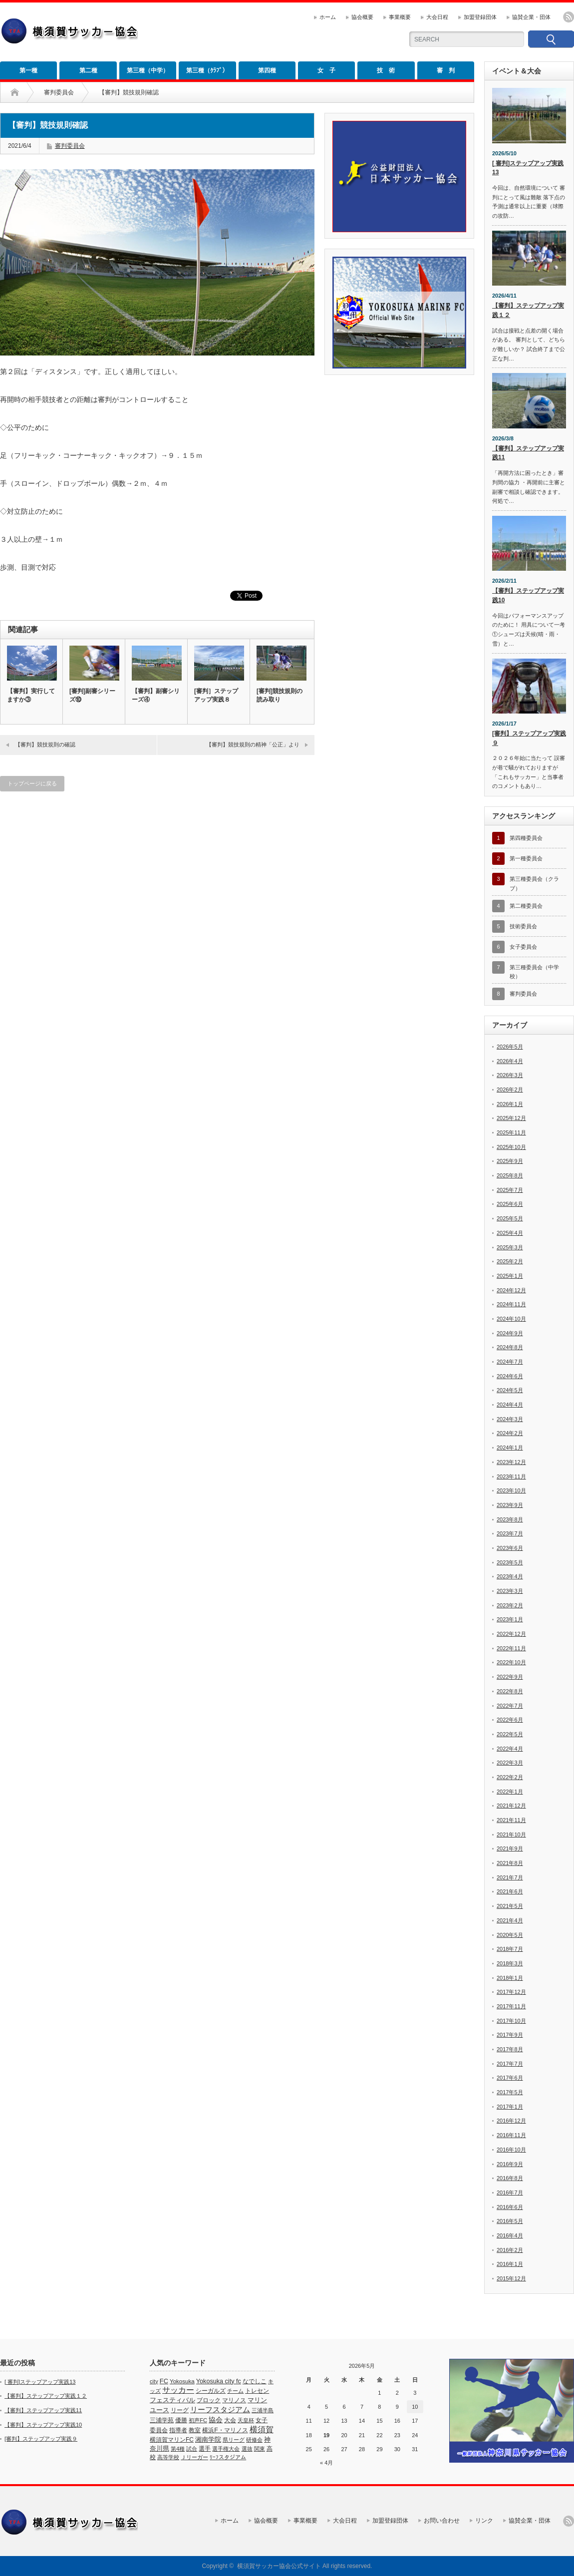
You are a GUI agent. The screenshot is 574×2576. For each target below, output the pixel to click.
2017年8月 (510, 2049)
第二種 (88, 70)
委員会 (159, 2430)
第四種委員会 (526, 838)
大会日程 (437, 17)
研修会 (254, 2440)
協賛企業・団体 (531, 17)
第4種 (178, 2449)
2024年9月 (510, 1333)
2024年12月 (511, 1290)
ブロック (209, 2400)
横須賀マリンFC (172, 2439)
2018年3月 (510, 1963)
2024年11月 (511, 1304)
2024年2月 (510, 1433)
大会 (230, 2420)
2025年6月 (510, 1204)
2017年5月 (510, 2092)
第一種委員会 (526, 858)
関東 (259, 2449)
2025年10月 (511, 1147)
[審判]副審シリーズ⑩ (92, 695)
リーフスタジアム (220, 2409)
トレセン (257, 2390)
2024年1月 (510, 1448)
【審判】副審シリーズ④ (156, 695)
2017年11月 (511, 2006)
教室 (195, 2430)
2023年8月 (510, 1519)
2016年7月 (510, 2193)
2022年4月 (510, 1749)
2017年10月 (511, 2021)
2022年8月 (510, 1691)
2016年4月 (510, 2235)
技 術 (386, 70)
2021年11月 (511, 1820)
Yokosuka (182, 2381)
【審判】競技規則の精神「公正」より (252, 744)
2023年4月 (510, 1576)
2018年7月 (510, 1949)
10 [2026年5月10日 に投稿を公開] (415, 2407)
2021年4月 (510, 1920)
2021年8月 (510, 1863)
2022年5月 (510, 1734)
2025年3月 (510, 1247)
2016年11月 (511, 2135)
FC (164, 2381)
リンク (484, 2520)
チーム (235, 2391)
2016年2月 (510, 2250)
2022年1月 (510, 1792)
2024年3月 (510, 1419)
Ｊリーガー (194, 2457)
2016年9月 (510, 2164)
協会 (216, 2420)
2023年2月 (510, 1605)
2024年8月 (510, 1347)
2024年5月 (510, 1390)
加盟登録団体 (480, 17)
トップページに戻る (32, 783)
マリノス (234, 2400)
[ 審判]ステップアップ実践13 (528, 168)
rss (568, 16)
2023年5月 (510, 1562)
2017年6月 (510, 2078)
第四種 (267, 70)
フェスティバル (172, 2400)
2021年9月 (510, 1848)
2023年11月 (511, 1476)
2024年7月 (510, 1362)
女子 (262, 2420)
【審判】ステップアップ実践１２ (528, 310)
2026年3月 (510, 1075)
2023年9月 (510, 1505)
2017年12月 (511, 1992)
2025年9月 (510, 1161)
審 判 (446, 70)
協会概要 (362, 17)
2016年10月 (511, 2150)
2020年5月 (510, 1935)
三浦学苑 (162, 2420)
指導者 (178, 2430)
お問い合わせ (442, 2520)
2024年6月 (510, 1376)
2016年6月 (510, 2207)
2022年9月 (510, 1677)
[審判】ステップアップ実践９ (529, 738)
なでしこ (255, 2381)
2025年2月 (510, 1261)
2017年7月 (510, 2064)
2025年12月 (511, 1118)
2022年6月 (510, 1720)
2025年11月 (511, 1132)
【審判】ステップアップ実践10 (528, 595)
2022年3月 (510, 1763)
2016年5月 (510, 2221)
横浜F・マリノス (225, 2430)
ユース (159, 2410)
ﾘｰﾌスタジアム (228, 2457)
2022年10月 (511, 1662)
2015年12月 (511, 2278)
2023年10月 (511, 1490)
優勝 (181, 2420)
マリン (257, 2400)
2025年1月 (510, 1276)
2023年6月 (510, 1548)
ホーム (327, 17)
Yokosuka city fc (218, 2381)
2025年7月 (510, 1190)
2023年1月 (510, 1619)
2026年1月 (510, 1104)
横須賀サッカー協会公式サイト (279, 2566)
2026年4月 (510, 1061)
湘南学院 (208, 2439)
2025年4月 (510, 1233)
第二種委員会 (526, 906)
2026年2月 (510, 1090)
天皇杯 (246, 2420)
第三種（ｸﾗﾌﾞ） (207, 70)
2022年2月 (510, 1777)
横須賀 (262, 2429)
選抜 (247, 2449)
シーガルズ (211, 2391)
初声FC (198, 2420)
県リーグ (234, 2440)
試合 (191, 2449)
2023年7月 (510, 1533)
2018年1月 (510, 1978)
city (154, 2381)
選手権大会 (226, 2449)
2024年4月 (510, 1405)
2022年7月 (510, 1706)
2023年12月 (511, 1462)
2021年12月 (511, 1806)
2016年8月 (510, 2178)
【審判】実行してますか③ (31, 695)
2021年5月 (510, 1906)
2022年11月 (511, 1648)
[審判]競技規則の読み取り (279, 695)
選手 (205, 2449)
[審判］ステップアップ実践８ (216, 695)
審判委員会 (59, 92)
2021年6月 (510, 1891)
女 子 (326, 70)
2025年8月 (510, 1175)
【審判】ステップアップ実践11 (528, 453)
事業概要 (400, 17)
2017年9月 (510, 2035)
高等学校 (168, 2457)
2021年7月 (510, 1877)
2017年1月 (510, 2107)
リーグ (180, 2410)
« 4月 (326, 2463)
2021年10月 (511, 1835)
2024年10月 (511, 1319)
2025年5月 (510, 1218)
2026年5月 (510, 1047)
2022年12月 (511, 1634)
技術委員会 (523, 926)
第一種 (28, 70)
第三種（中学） (148, 70)
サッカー (178, 2390)
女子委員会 (523, 947)
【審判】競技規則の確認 (45, 744)
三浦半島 (263, 2410)
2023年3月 (510, 1591)
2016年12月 (511, 2121)
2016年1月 (510, 2264)
